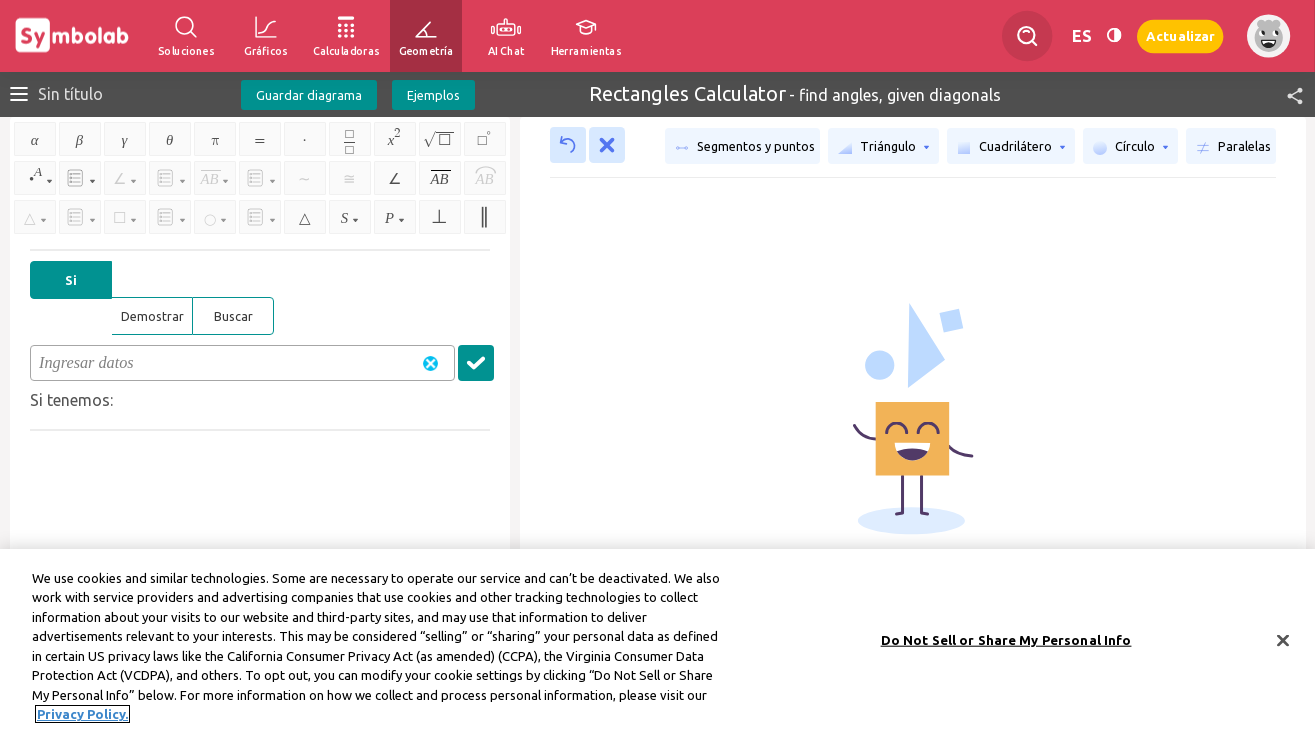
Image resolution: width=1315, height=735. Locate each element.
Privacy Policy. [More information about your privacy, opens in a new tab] (82, 723)
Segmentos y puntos (745, 147)
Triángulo (883, 147)
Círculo (1130, 147)
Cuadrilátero (1011, 147)
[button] (1286, 94)
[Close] (1283, 649)
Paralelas (1233, 147)
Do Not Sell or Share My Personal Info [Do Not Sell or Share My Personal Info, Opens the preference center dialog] (1006, 648)
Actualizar (1180, 35)
